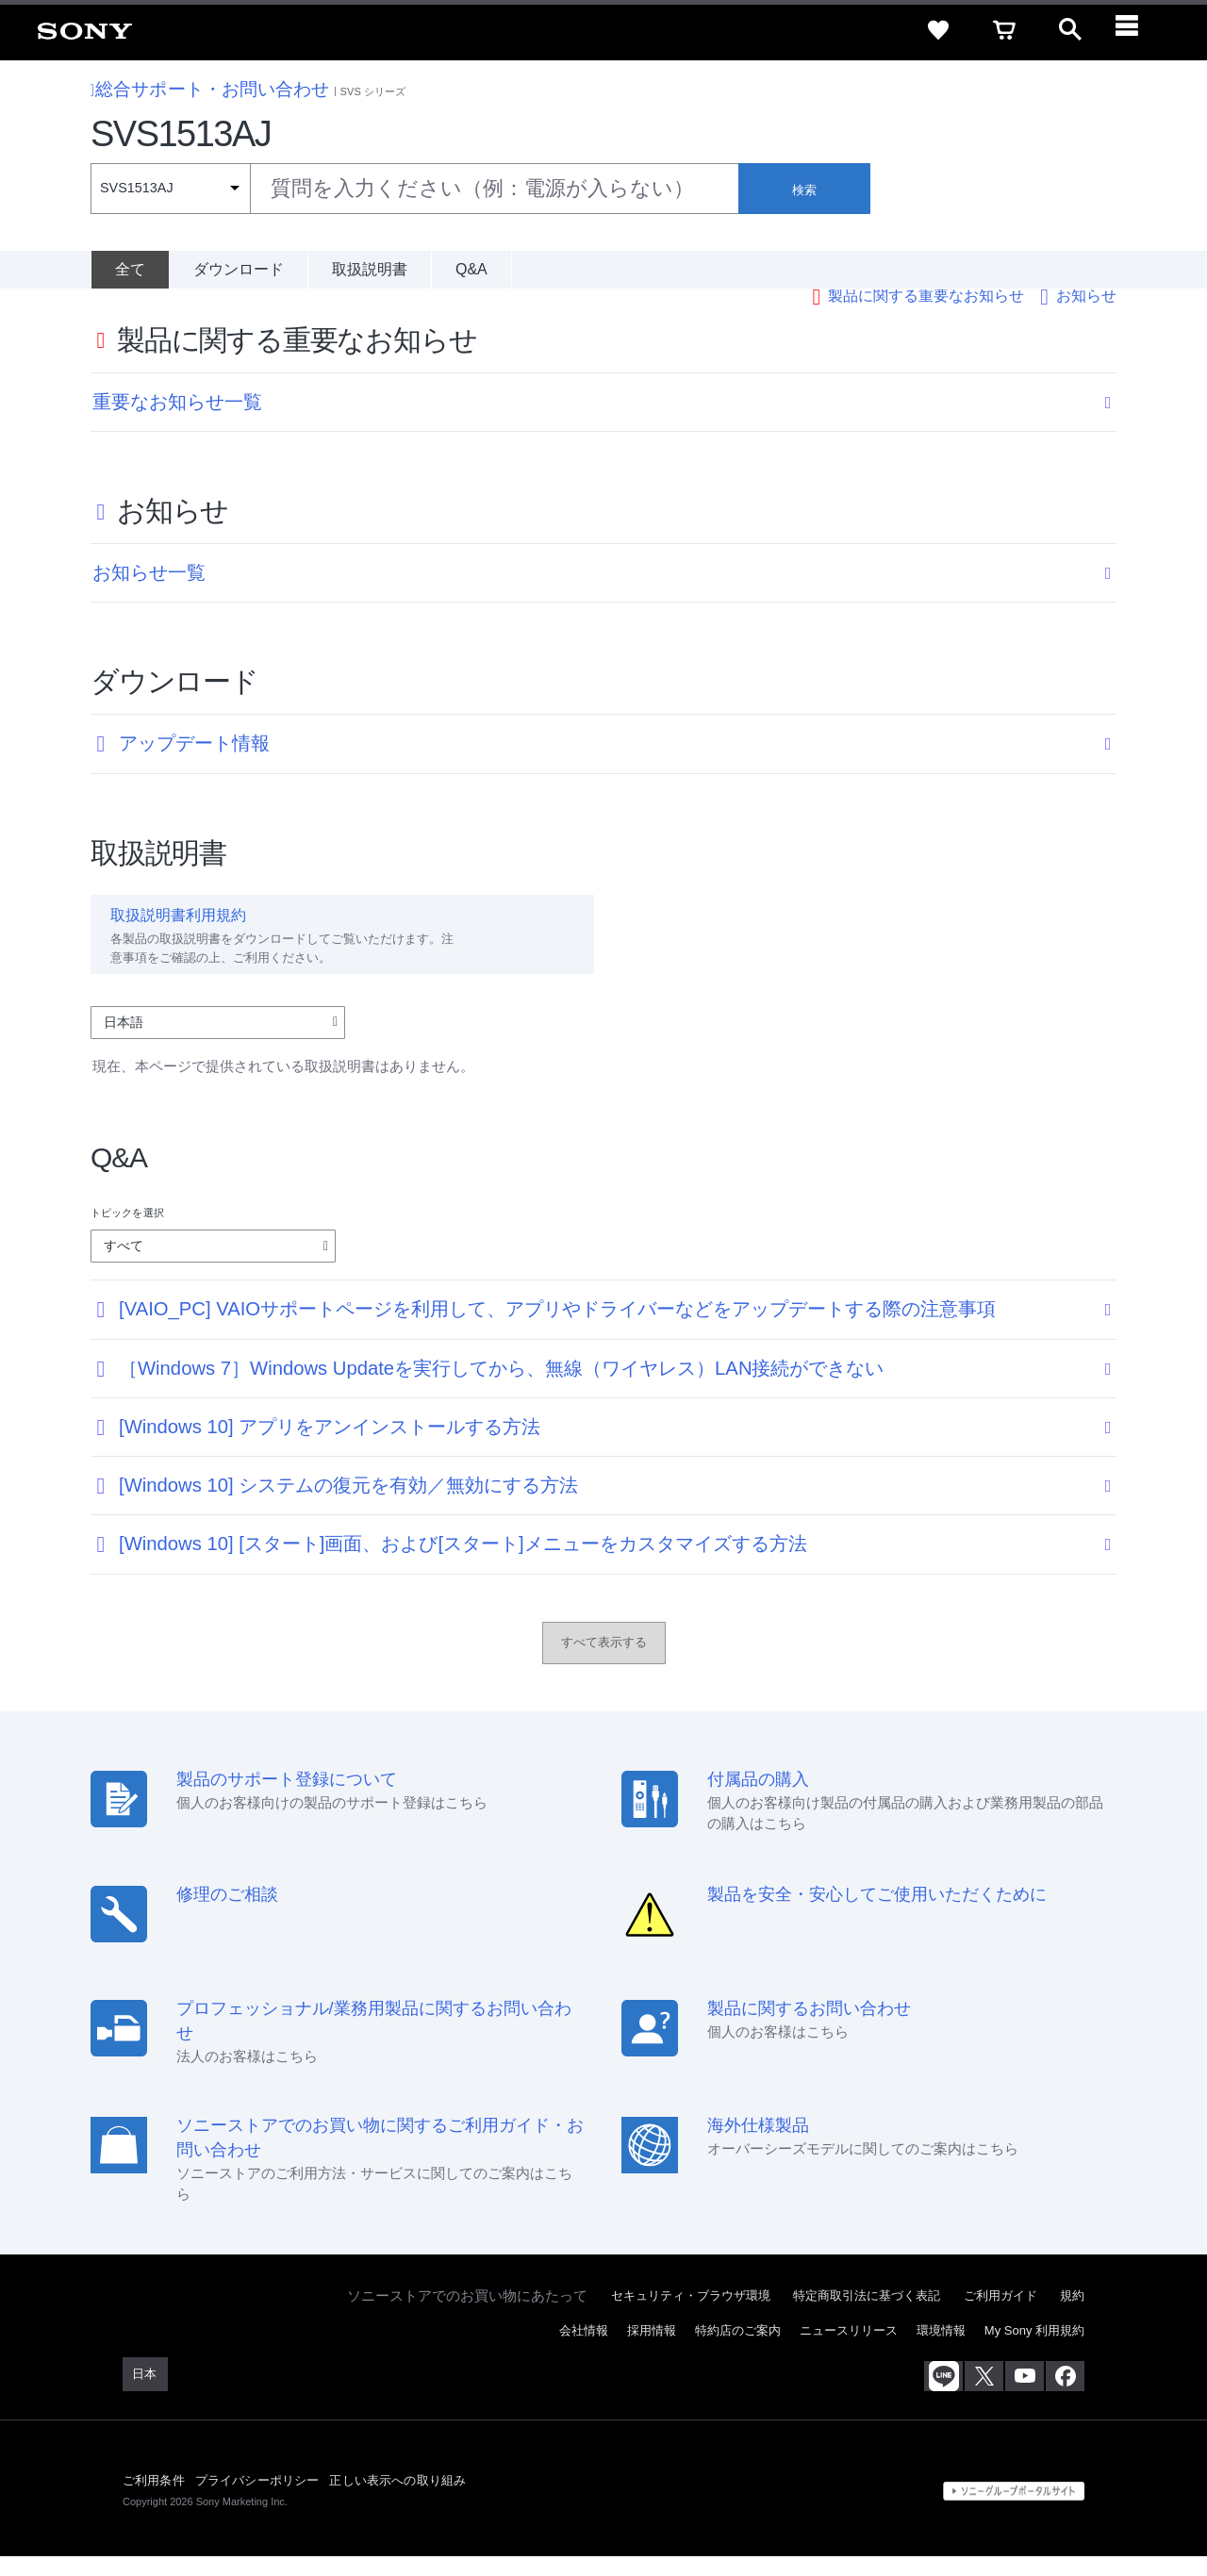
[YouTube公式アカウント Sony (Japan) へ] (1024, 2397)
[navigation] (1136, 30)
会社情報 (583, 2351)
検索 (804, 190)
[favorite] (938, 30)
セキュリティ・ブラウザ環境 (690, 2316)
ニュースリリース (849, 2351)
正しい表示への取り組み (397, 2500)
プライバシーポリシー (257, 2500)
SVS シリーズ (373, 91)
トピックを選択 (127, 1233)
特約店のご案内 (738, 2351)
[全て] (130, 270)
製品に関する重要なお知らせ (926, 315)
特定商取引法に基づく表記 (866, 2316)
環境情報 (941, 2351)
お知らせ (1086, 315)
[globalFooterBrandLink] (1013, 2511)
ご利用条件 (154, 2500)
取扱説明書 (369, 269)
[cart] (1004, 30)
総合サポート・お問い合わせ (210, 89)
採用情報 (651, 2351)
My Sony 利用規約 (1034, 2351)
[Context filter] (170, 188)
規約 (1072, 2316)
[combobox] (414, 188)
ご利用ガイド (1000, 2316)
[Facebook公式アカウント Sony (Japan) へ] (1065, 2397)
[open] (1070, 30)
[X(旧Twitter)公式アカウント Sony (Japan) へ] (984, 2397)
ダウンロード (238, 269)
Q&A (471, 269)
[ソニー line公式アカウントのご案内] (943, 2397)
